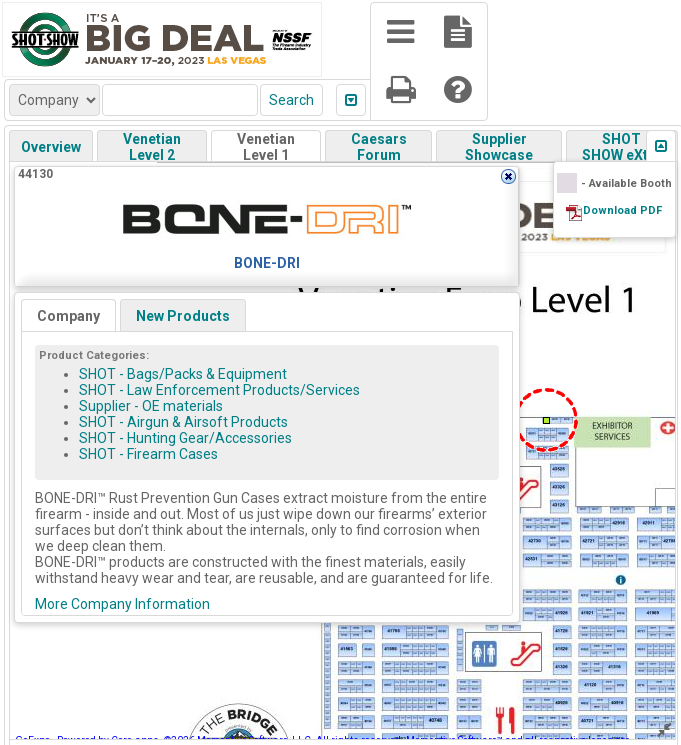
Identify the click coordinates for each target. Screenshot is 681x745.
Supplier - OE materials (151, 406)
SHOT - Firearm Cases (148, 454)
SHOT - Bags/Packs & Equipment (183, 374)
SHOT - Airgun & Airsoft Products (183, 422)
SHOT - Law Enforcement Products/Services (219, 390)
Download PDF (622, 210)
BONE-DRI (267, 263)
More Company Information (122, 604)
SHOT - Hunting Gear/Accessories (185, 438)
